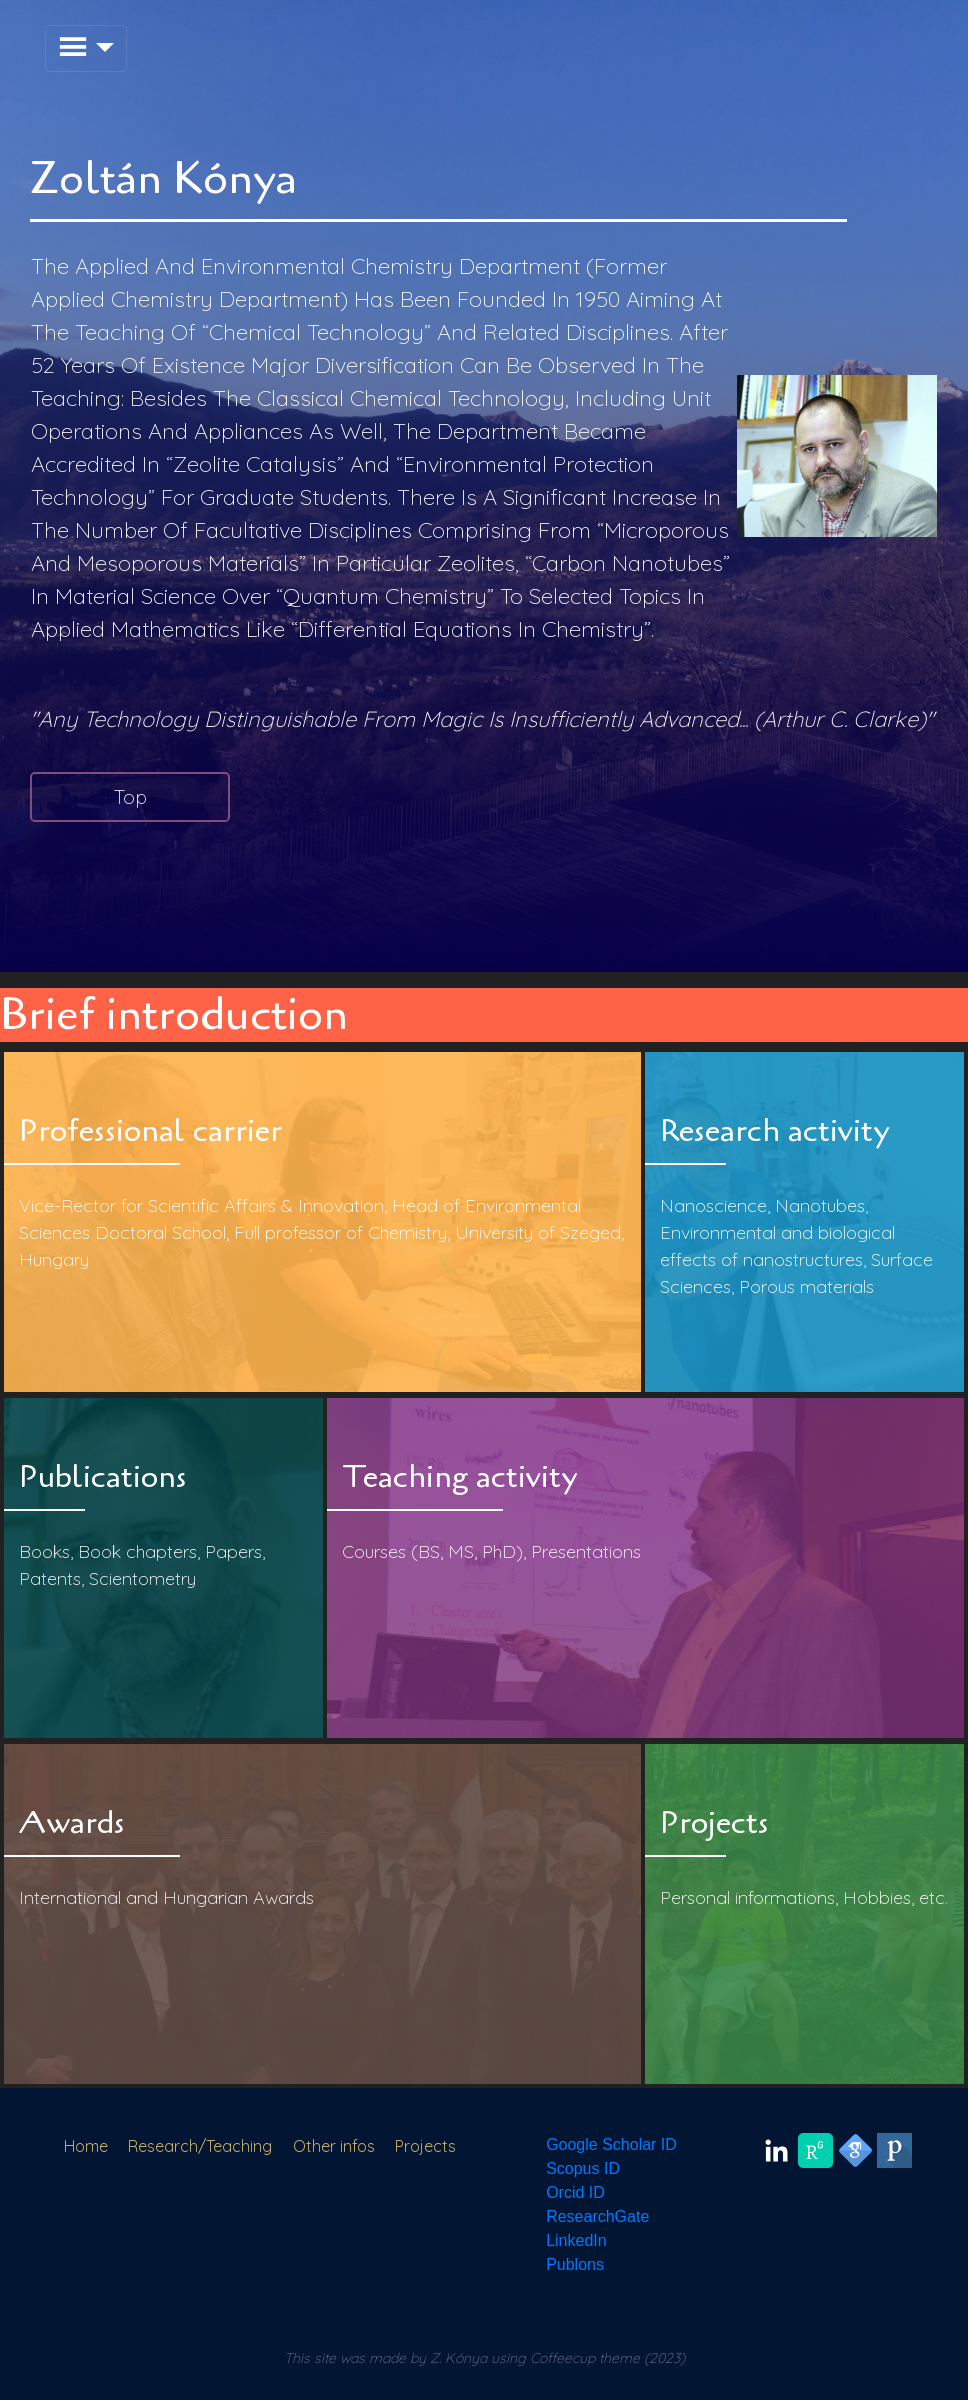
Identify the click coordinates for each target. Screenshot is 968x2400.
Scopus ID (583, 2168)
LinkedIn (576, 2240)
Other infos (334, 2146)
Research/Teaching (200, 2146)
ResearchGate (597, 2216)
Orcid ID (575, 2192)
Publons (575, 2264)
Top (130, 796)
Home (86, 2146)
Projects (425, 2146)
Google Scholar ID (611, 2144)
